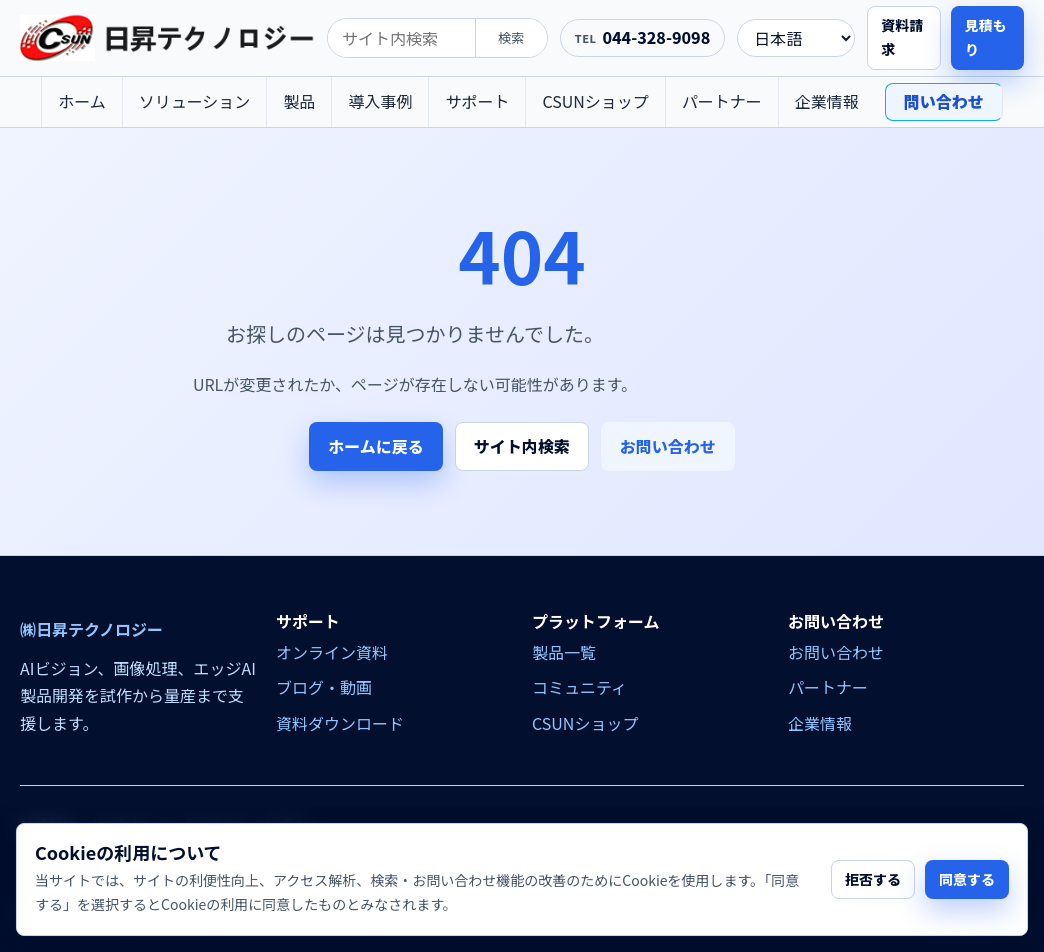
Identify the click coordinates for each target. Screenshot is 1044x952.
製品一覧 (564, 652)
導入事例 (380, 101)
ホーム (82, 101)
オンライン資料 (332, 652)
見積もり (986, 37)
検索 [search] (511, 37)
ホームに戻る (376, 446)
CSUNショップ (595, 101)
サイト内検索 (522, 446)
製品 (299, 101)
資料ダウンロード (340, 723)
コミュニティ (579, 687)
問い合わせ (944, 101)
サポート (477, 101)
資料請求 (902, 37)
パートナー (722, 101)
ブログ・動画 (324, 687)
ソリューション (195, 101)
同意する (967, 879)
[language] (796, 38)
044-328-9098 (656, 37)
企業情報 (827, 101)
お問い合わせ (668, 446)
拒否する (873, 879)
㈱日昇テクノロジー (91, 629)
